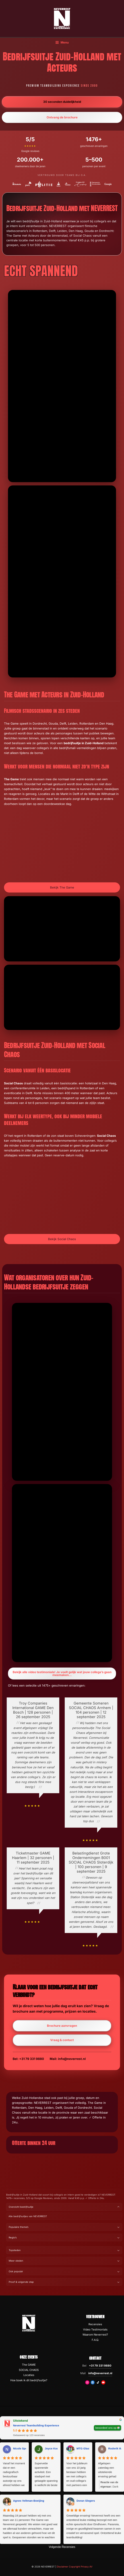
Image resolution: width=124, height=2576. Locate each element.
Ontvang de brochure (62, 117)
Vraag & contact (62, 2040)
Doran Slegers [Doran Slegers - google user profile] (86, 2500)
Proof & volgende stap (21, 2281)
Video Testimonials (95, 2329)
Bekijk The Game (62, 887)
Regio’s (13, 2237)
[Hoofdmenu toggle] (62, 43)
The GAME (29, 2364)
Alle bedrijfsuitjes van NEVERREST (28, 2216)
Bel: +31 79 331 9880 (28, 2059)
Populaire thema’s (18, 2226)
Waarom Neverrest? (95, 2334)
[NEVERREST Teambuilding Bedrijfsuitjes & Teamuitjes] (62, 18)
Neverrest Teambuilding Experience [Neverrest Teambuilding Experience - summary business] (36, 2425)
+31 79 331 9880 (100, 2365)
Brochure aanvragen (62, 2025)
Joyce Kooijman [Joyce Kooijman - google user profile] (55, 2448)
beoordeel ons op (105, 2427)
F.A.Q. (95, 2340)
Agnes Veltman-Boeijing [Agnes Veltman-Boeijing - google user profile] (28, 2500)
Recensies (95, 2324)
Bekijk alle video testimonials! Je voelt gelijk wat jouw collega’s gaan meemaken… (62, 1673)
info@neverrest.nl (100, 2373)
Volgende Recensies (62, 2546)
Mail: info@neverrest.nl (68, 2059)
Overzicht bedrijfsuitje (21, 2206)
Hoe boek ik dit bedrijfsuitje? (28, 2380)
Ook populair (16, 2271)
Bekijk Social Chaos (62, 1239)
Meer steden (16, 2260)
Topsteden (15, 2250)
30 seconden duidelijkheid (62, 102)
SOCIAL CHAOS (29, 2370)
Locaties (28, 2375)
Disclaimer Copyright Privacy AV (74, 2566)
